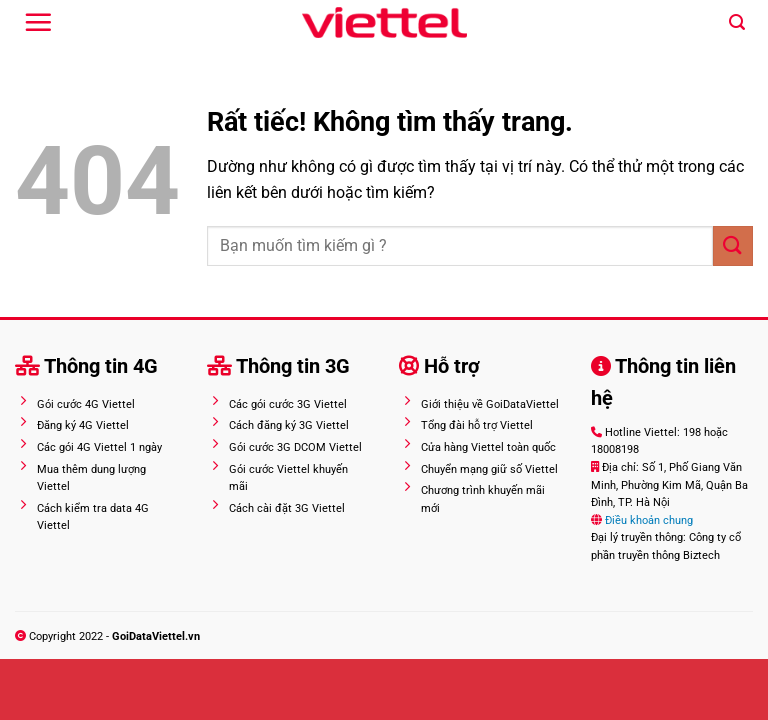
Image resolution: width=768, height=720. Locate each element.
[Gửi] (733, 245)
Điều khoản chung (647, 520)
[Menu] (38, 22)
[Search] (737, 22)
